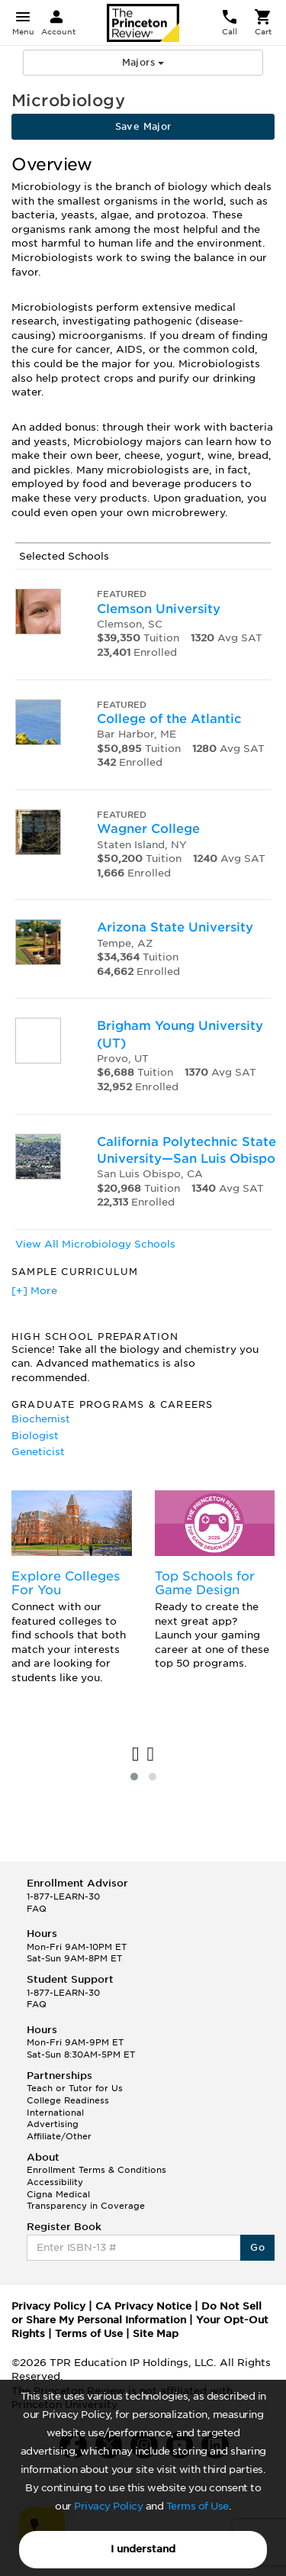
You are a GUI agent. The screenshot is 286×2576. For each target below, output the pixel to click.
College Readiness (68, 2100)
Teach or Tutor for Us (75, 2088)
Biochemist (40, 1419)
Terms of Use (197, 2506)
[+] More (34, 1290)
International (55, 2112)
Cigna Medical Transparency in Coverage (86, 2200)
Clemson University (158, 609)
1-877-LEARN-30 (63, 1896)
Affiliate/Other (59, 2136)
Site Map (155, 2333)
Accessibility (55, 2182)
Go (257, 2247)
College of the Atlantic (169, 719)
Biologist (35, 1435)
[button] (134, 1776)
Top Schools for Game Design (205, 1583)
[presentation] (136, 1755)
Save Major (143, 126)
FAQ (37, 1908)
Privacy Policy (108, 2506)
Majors (143, 62)
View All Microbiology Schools (95, 1244)
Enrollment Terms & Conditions (96, 2169)
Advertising (53, 2124)
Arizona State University (175, 927)
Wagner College (148, 829)
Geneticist (38, 1451)
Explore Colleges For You (65, 1583)
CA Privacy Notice (143, 2306)
